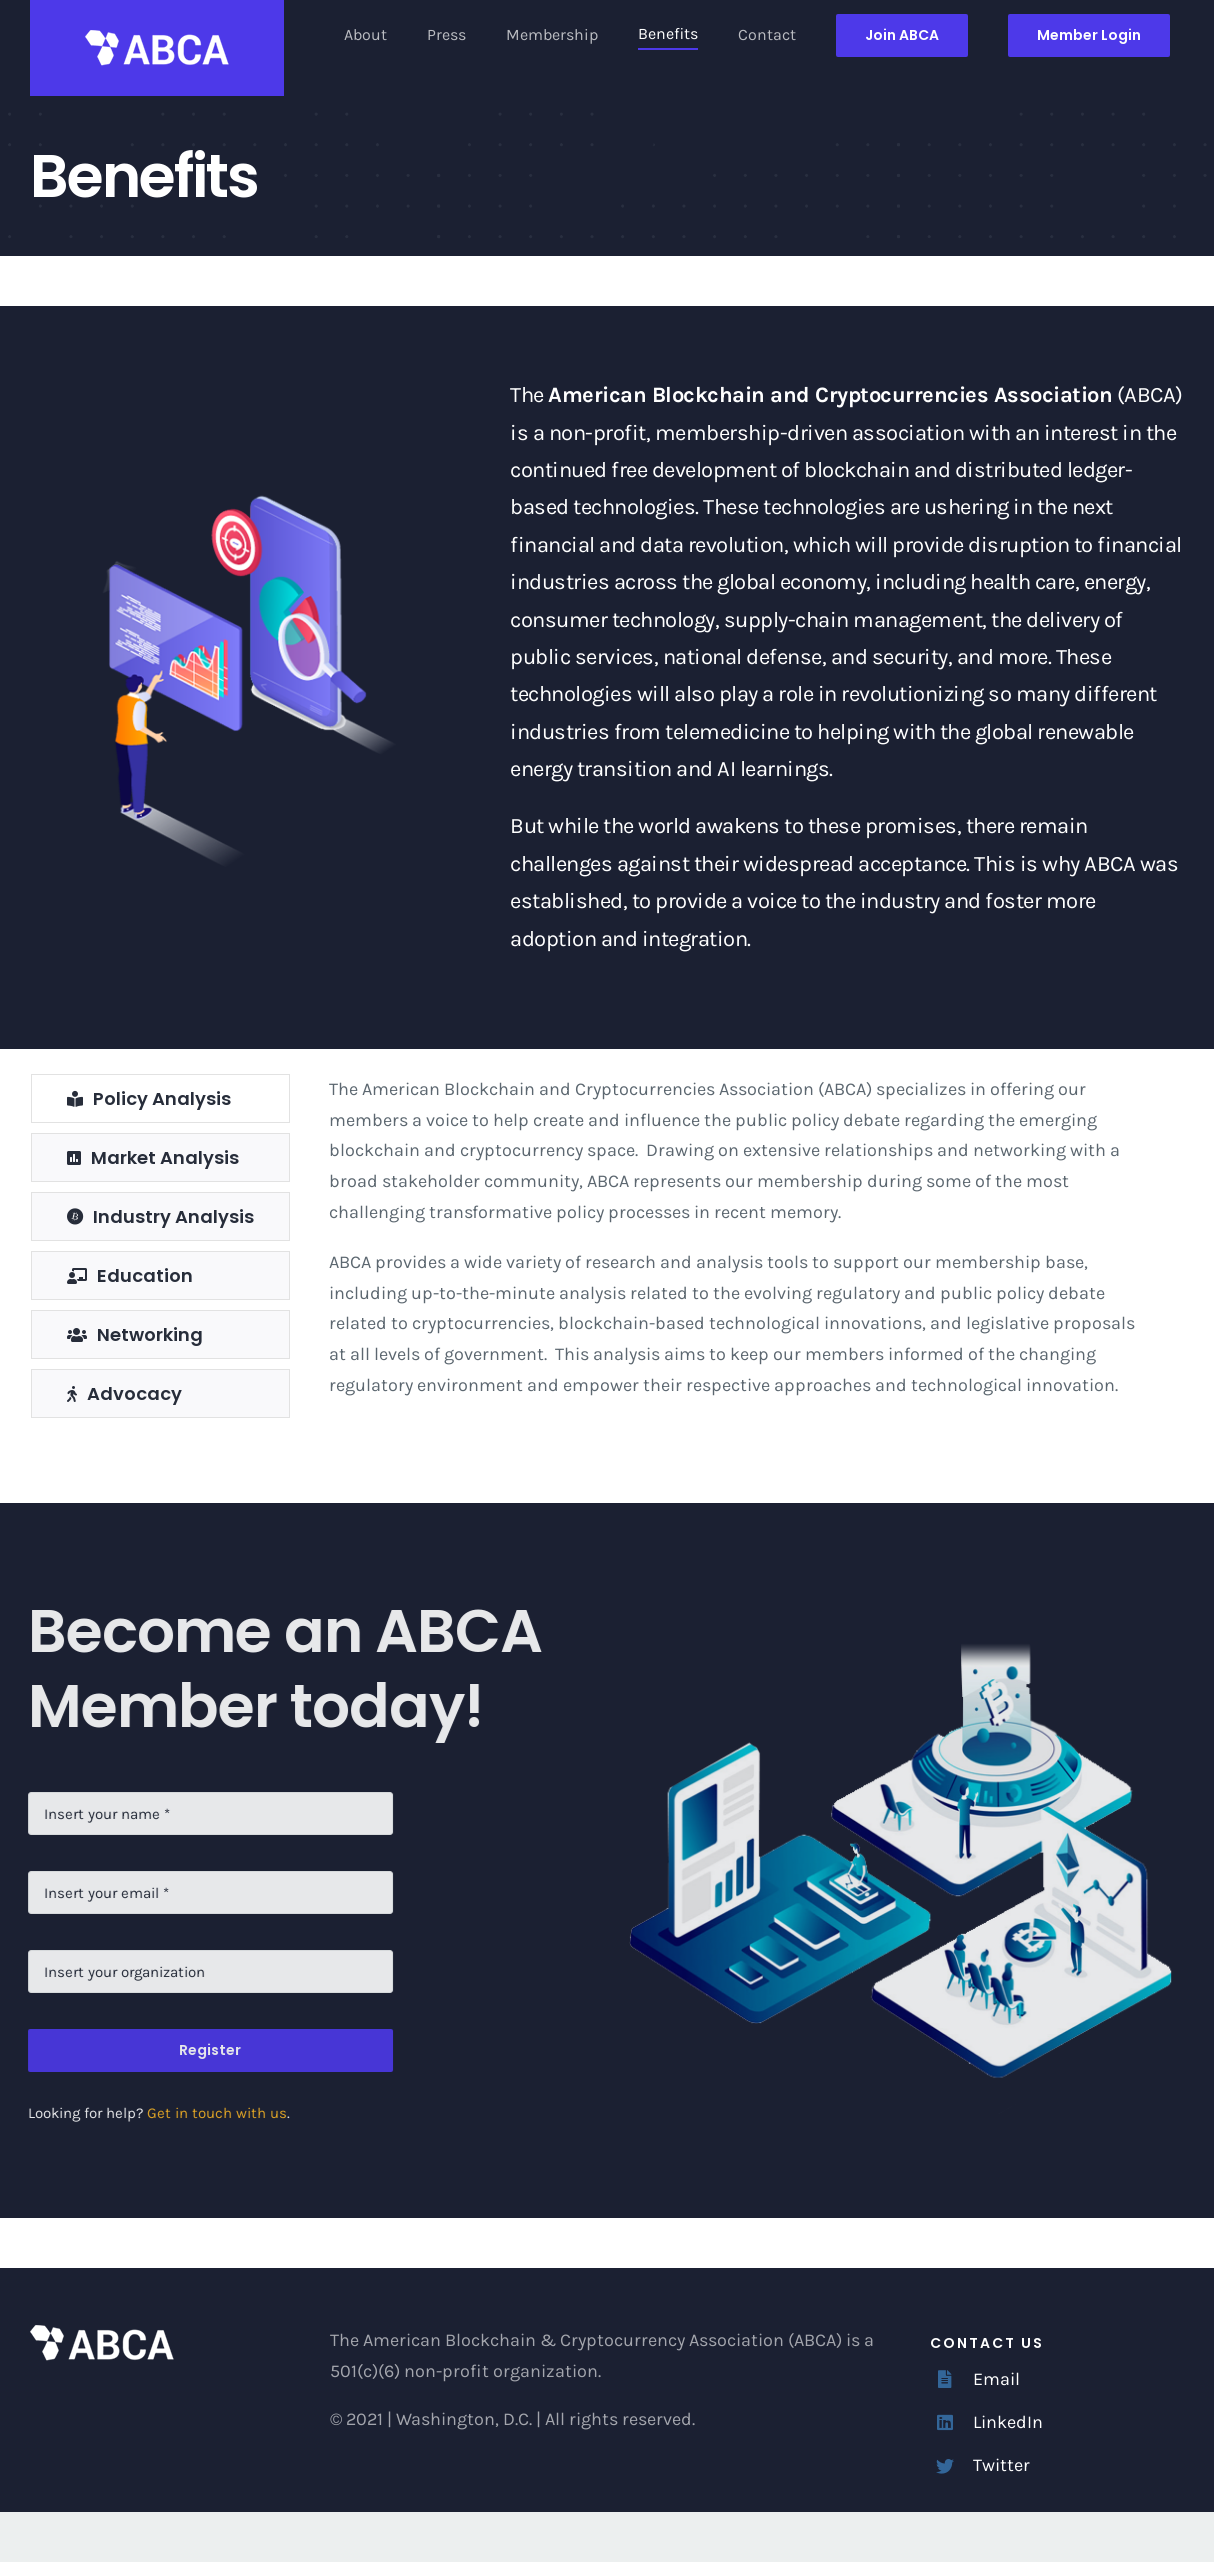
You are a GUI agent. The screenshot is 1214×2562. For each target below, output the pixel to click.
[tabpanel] (742, 1251)
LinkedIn (1008, 2422)
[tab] (160, 1098)
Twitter (1001, 2465)
